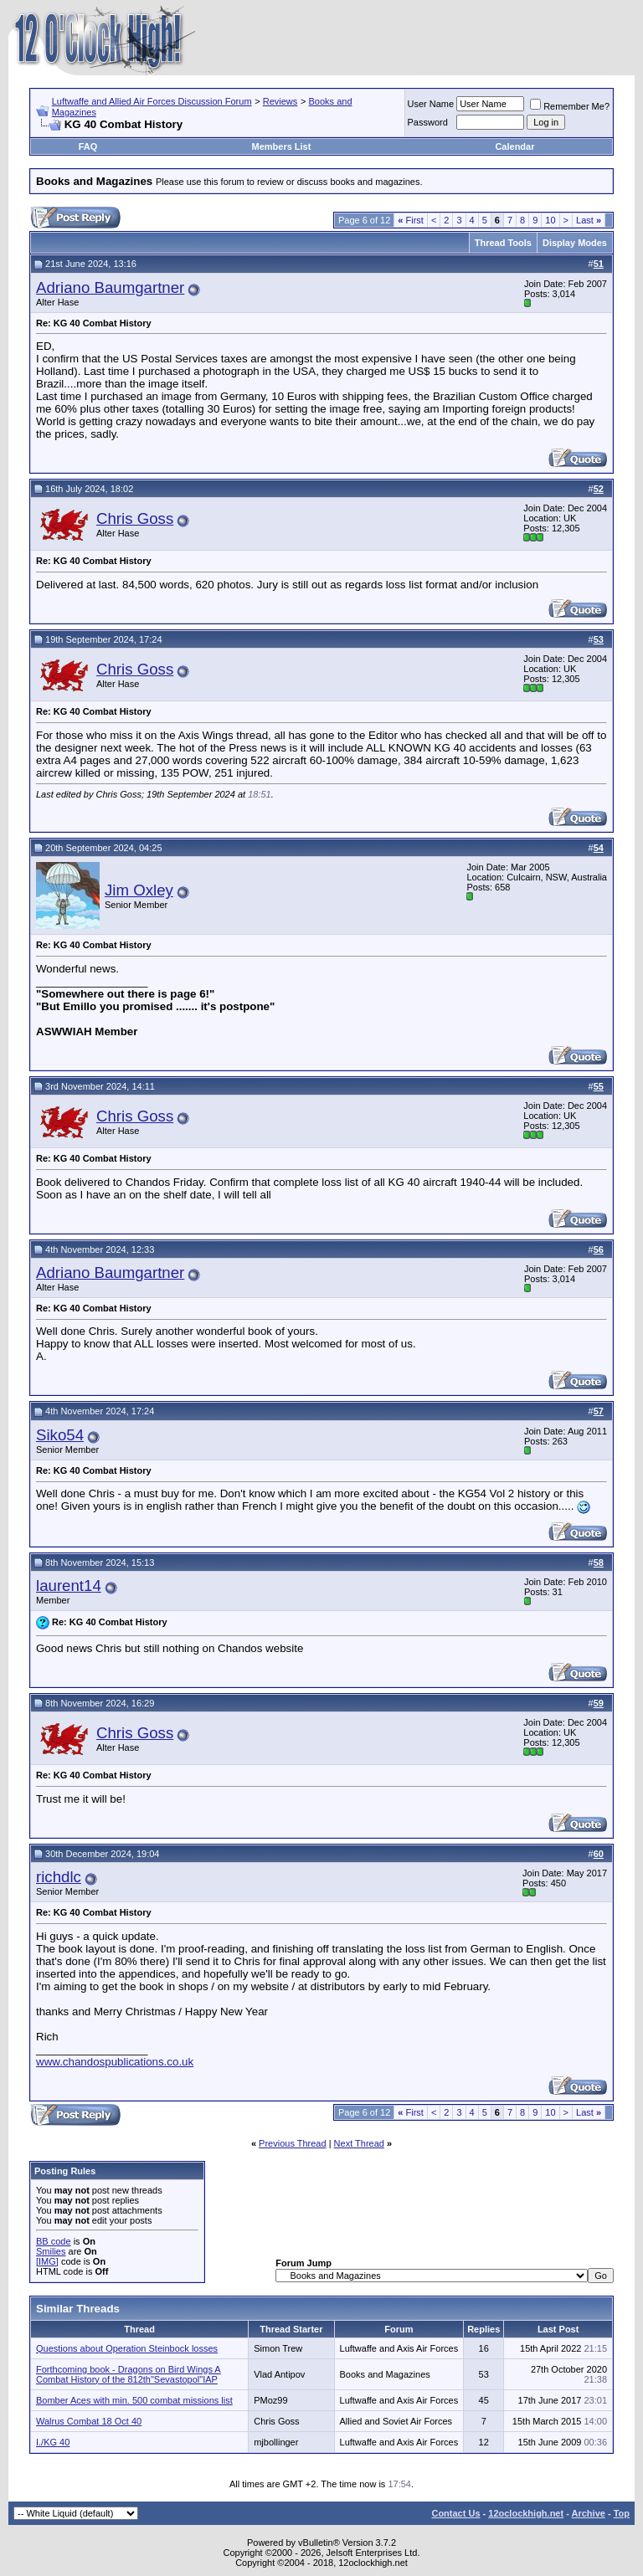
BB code (53, 2241)
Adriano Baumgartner (110, 287)
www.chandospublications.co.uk (114, 2061)
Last (588, 220)
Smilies (50, 2251)
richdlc (58, 1877)
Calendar (514, 146)
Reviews (280, 101)
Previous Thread (293, 2143)
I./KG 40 (52, 2442)
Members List (281, 146)
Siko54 (60, 1435)
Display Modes (575, 243)
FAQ (88, 146)
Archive (588, 2513)
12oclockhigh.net (525, 2513)
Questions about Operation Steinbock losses (127, 2348)
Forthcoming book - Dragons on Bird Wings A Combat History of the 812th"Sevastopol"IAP (128, 2374)
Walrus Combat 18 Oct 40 (88, 2421)
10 (550, 220)
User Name (431, 104)
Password (428, 122)
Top (622, 2513)
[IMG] (47, 2261)
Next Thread (359, 2143)
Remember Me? (570, 106)
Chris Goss (134, 518)
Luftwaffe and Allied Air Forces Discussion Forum (152, 101)
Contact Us (455, 2513)
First (411, 220)
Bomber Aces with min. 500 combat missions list (134, 2400)
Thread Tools (503, 243)
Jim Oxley (139, 890)
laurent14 (68, 1585)
